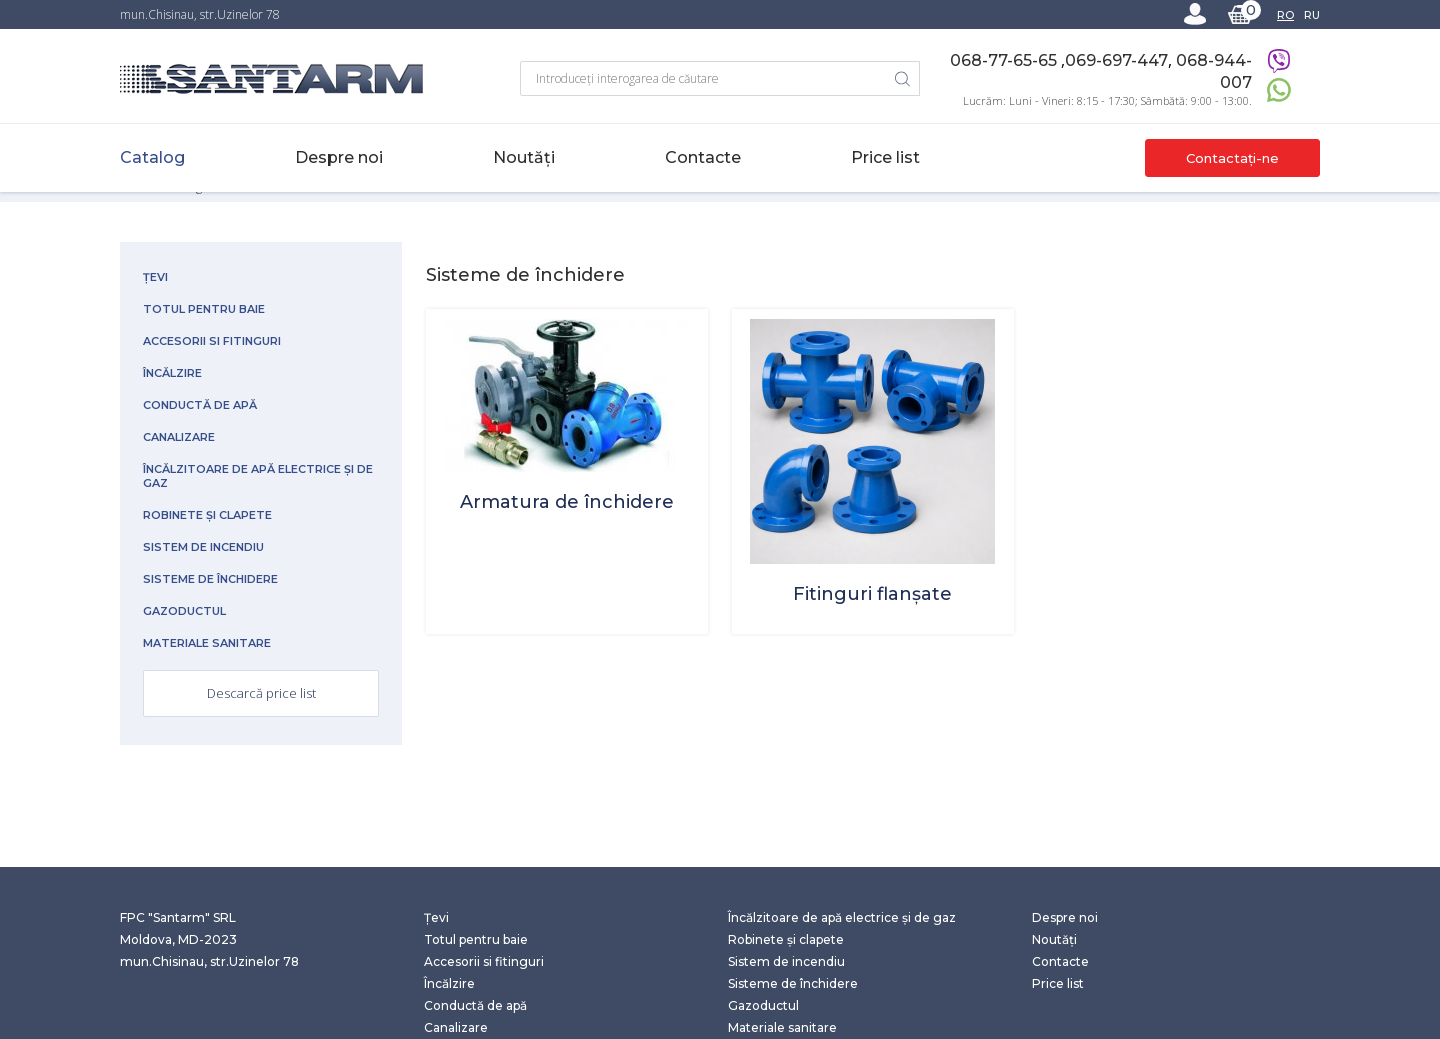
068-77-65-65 (1005, 60)
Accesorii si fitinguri (212, 341)
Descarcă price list (261, 693)
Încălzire (172, 373)
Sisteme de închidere (210, 579)
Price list (885, 157)
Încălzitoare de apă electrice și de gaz (258, 476)
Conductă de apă (200, 405)
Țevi (155, 277)
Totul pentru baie (204, 309)
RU (1312, 15)
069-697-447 (1116, 60)
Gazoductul (184, 611)
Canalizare (179, 437)
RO (1285, 15)
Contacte (703, 157)
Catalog (152, 157)
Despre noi (339, 157)
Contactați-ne (1232, 158)
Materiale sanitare (207, 643)
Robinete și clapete (207, 515)
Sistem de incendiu (203, 547)
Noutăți (524, 157)
